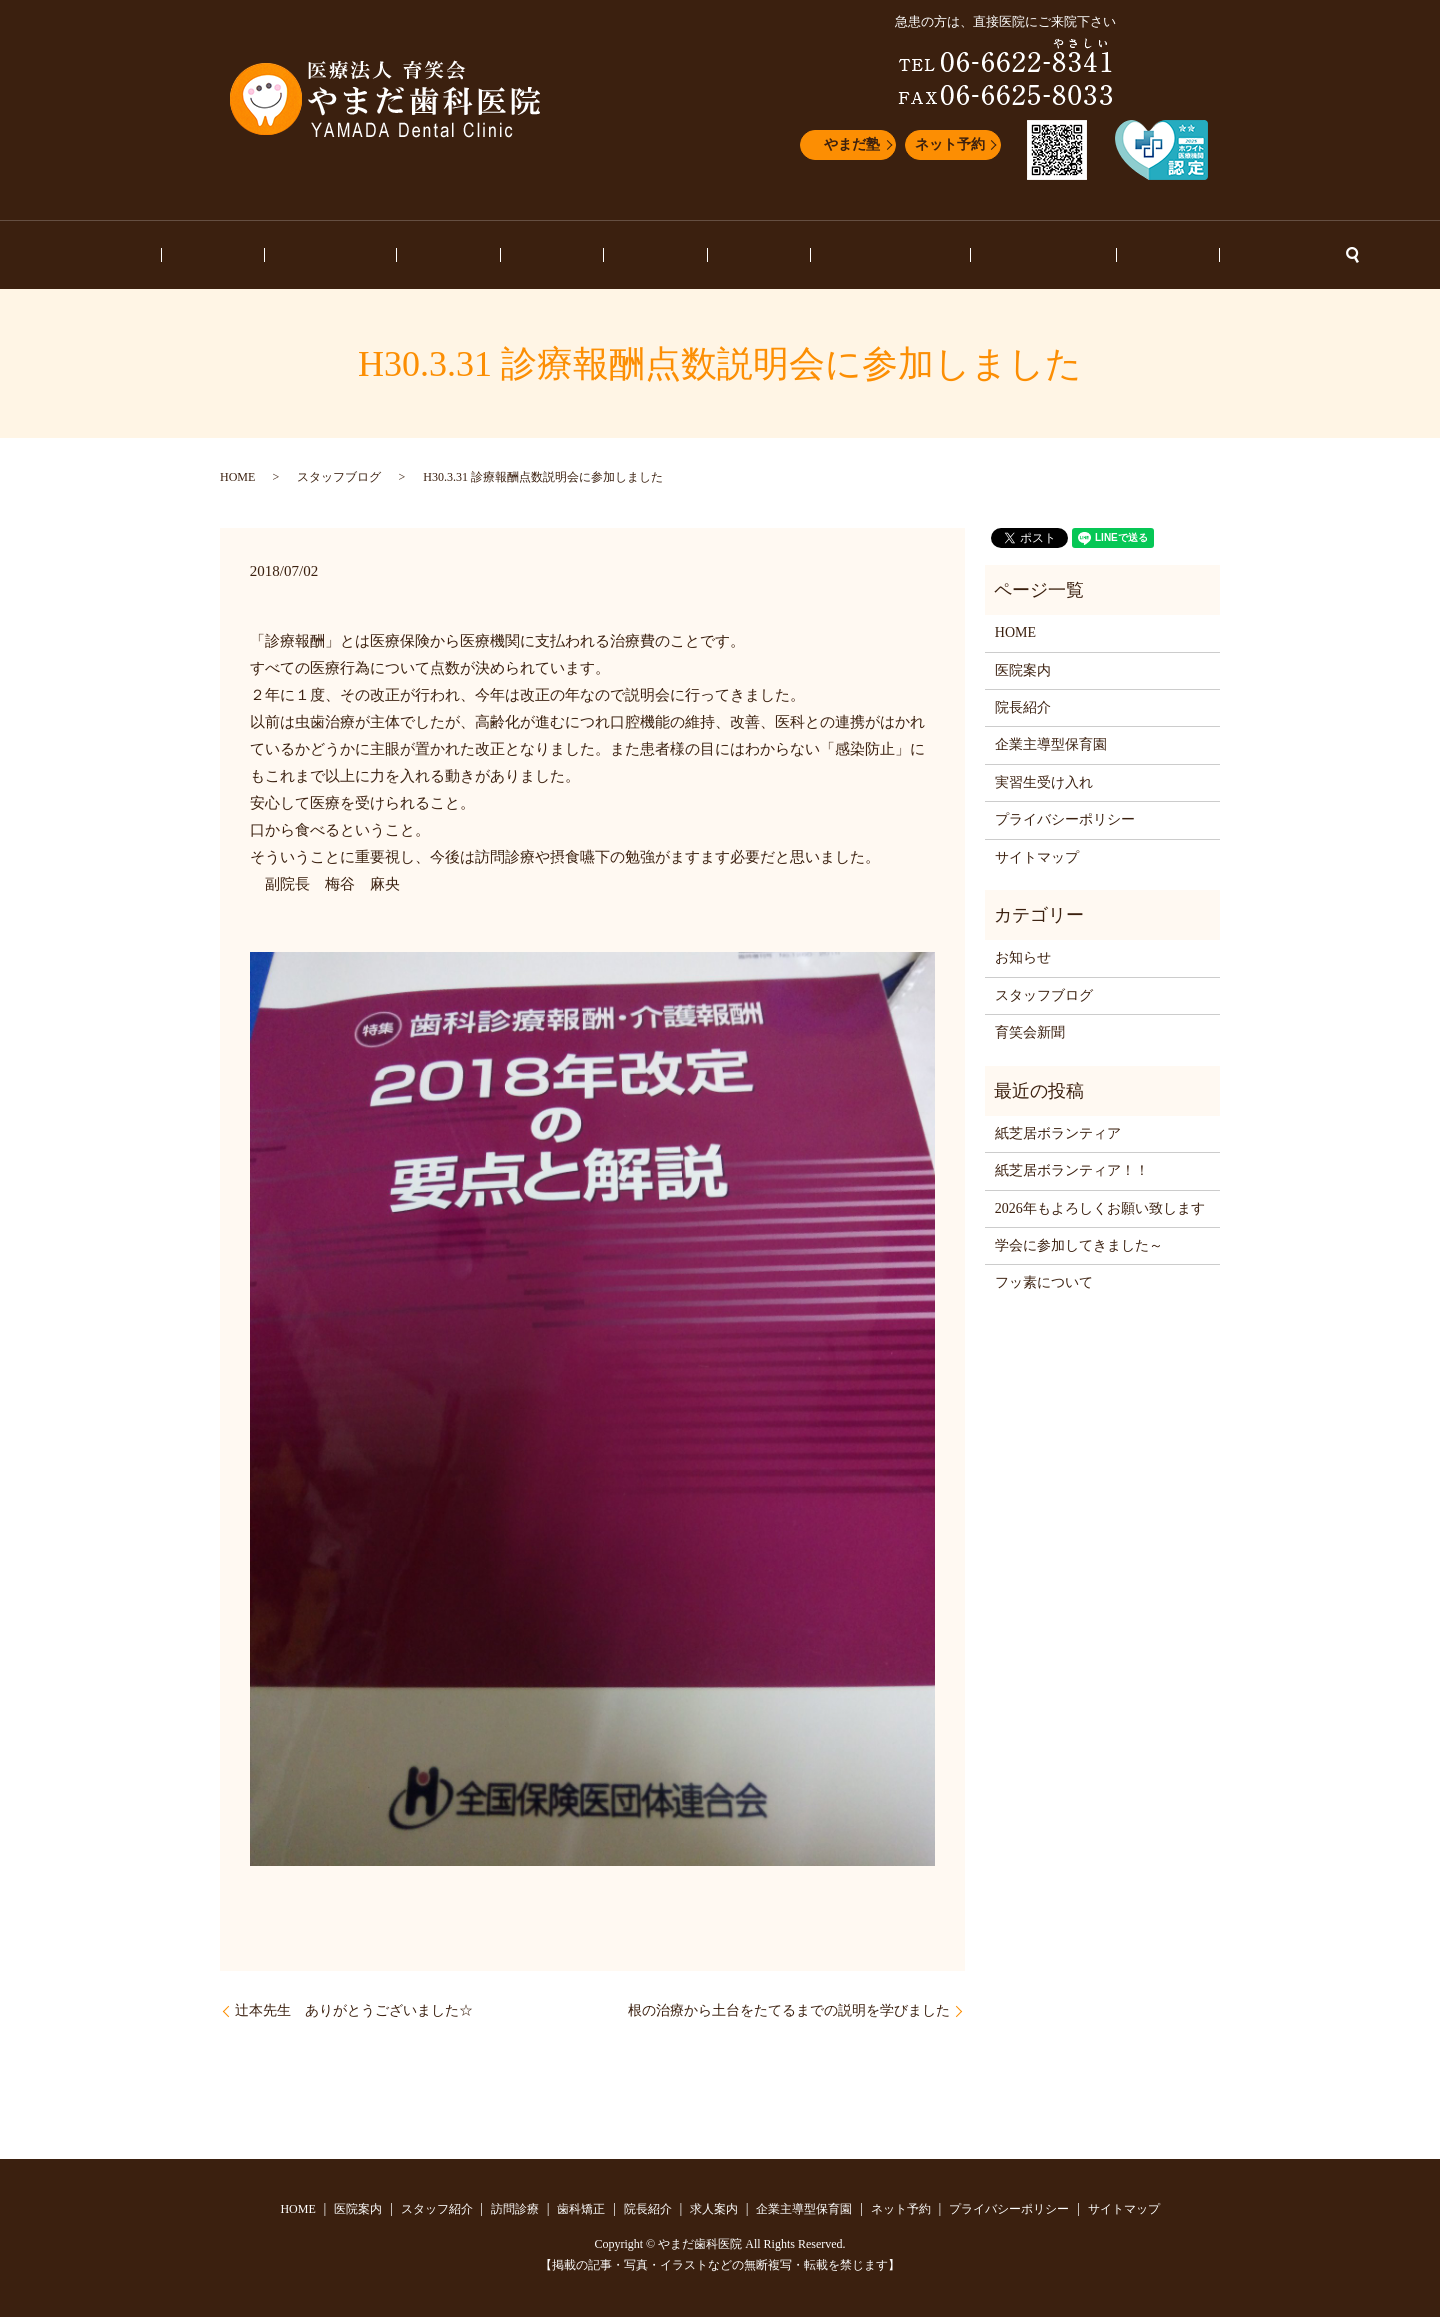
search (1198, 255)
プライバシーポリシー (1065, 819)
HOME (256, 255)
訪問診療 (504, 255)
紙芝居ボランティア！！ (1072, 1170)
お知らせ (1056, 255)
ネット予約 (950, 144)
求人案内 (731, 255)
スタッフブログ (959, 255)
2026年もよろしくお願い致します (1100, 1208)
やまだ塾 (852, 144)
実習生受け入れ (1044, 782)
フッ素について (1044, 1282)
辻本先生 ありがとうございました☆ (354, 2010)
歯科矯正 (580, 255)
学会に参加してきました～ (1079, 1245)
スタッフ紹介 (415, 255)
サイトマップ (1037, 857)
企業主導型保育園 (835, 255)
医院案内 (325, 255)
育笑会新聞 (1030, 1032)
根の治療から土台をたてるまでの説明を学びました (789, 2010)
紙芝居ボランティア (1058, 1133)
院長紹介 (656, 255)
